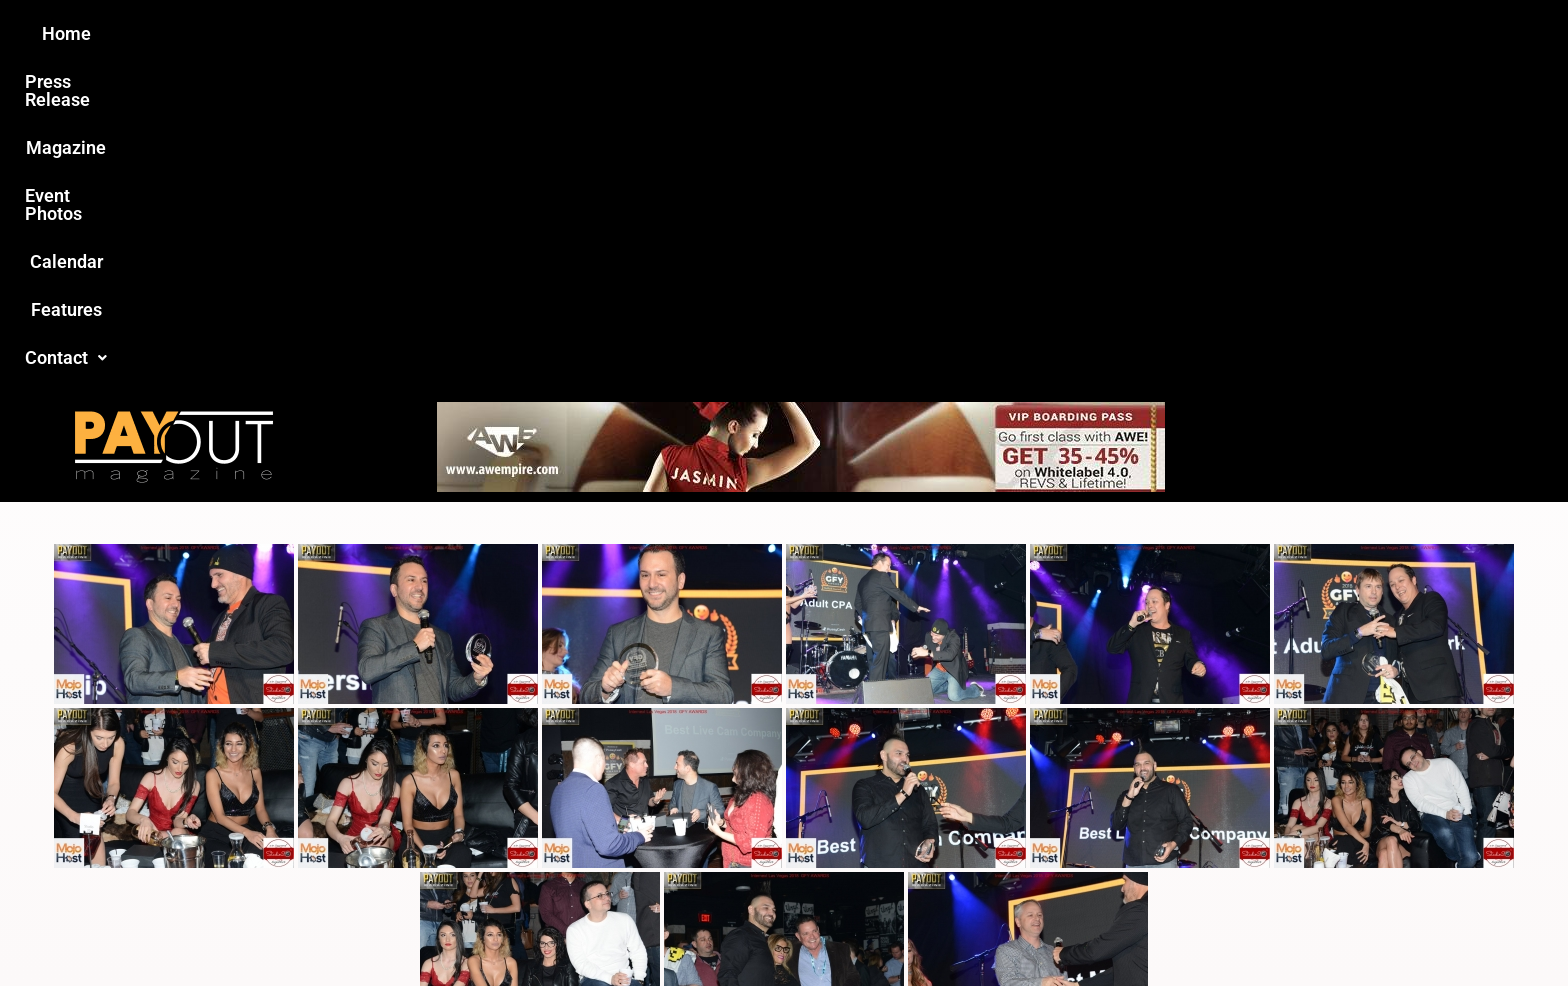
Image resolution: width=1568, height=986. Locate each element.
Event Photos (793, 33)
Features (1014, 33)
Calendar (912, 33)
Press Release (542, 33)
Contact (1121, 33)
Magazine (670, 33)
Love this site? (478, 832)
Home (430, 33)
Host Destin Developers (1219, 927)
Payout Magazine (551, 927)
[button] (1121, 34)
